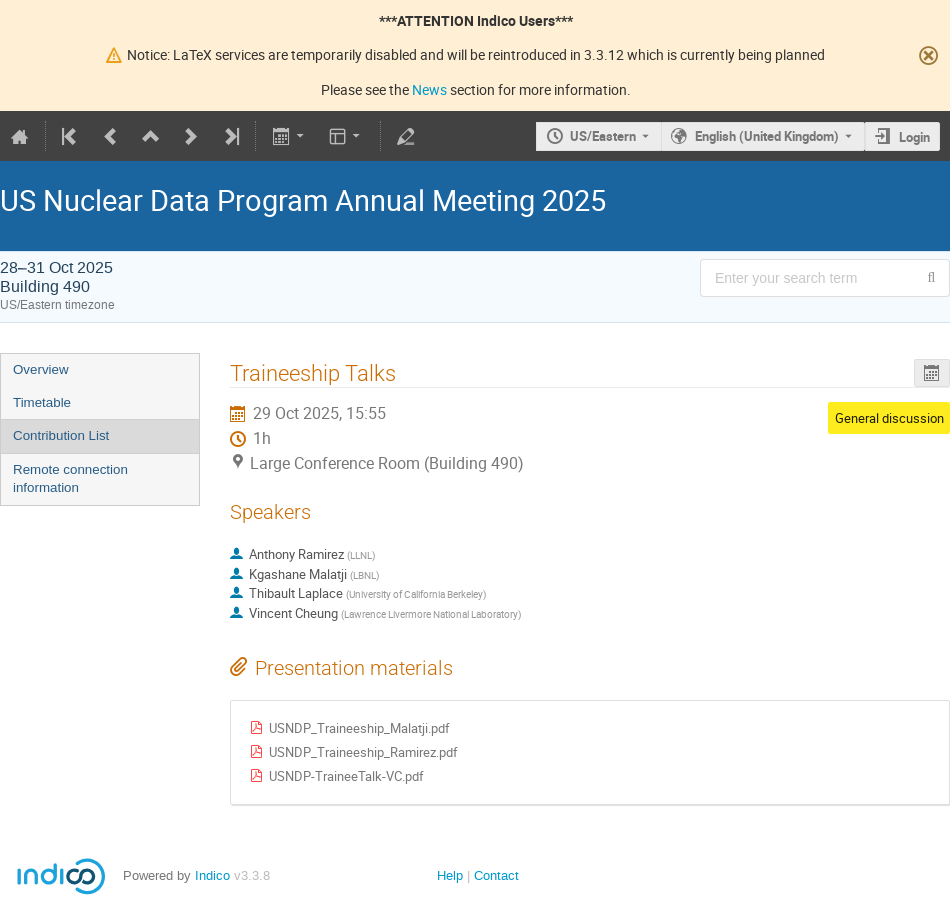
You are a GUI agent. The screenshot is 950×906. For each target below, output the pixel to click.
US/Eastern (603, 136)
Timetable (42, 402)
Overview (41, 369)
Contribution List (61, 435)
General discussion (889, 418)
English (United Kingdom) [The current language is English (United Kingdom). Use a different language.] (767, 136)
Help (450, 875)
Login (914, 137)
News (429, 89)
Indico (212, 875)
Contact (496, 875)
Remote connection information (70, 479)
